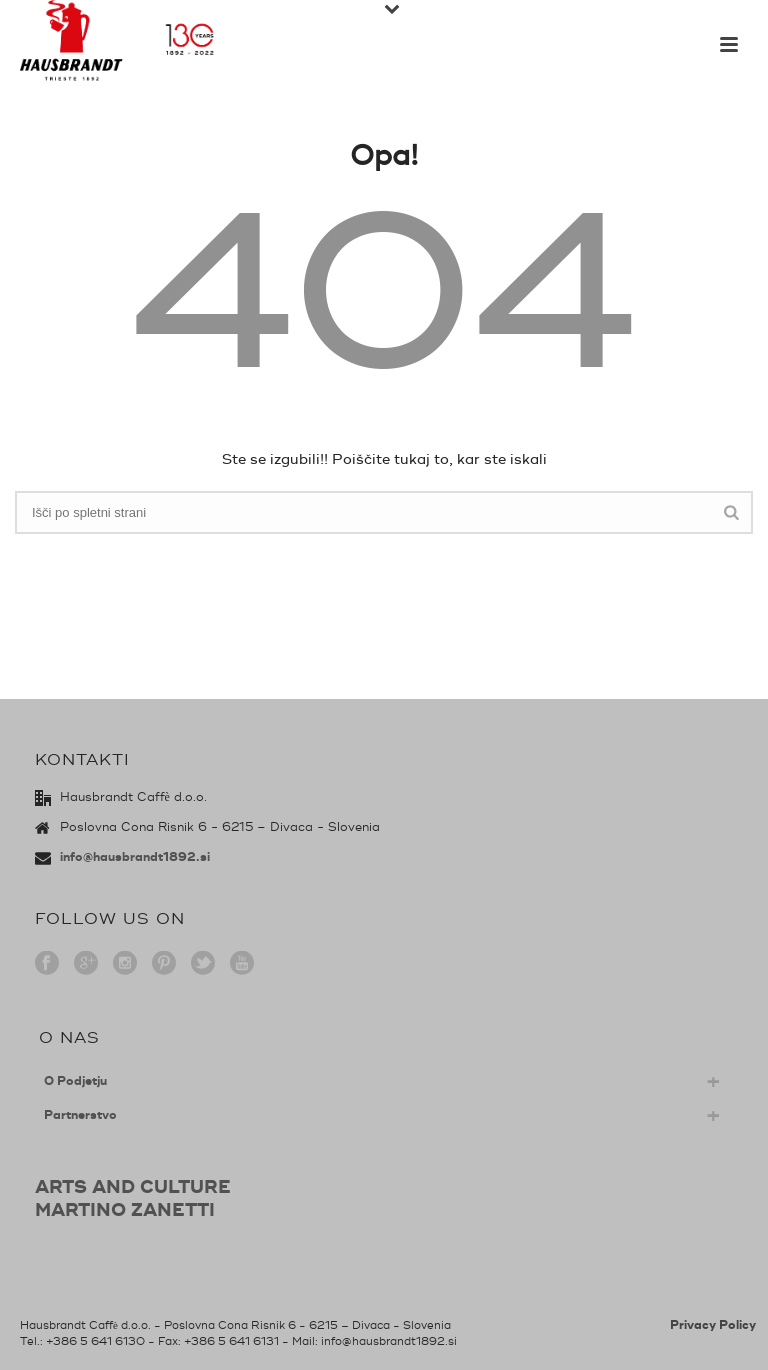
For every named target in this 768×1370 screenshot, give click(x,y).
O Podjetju (75, 1081)
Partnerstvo (80, 1115)
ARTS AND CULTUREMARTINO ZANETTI (133, 1199)
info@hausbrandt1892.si (135, 857)
